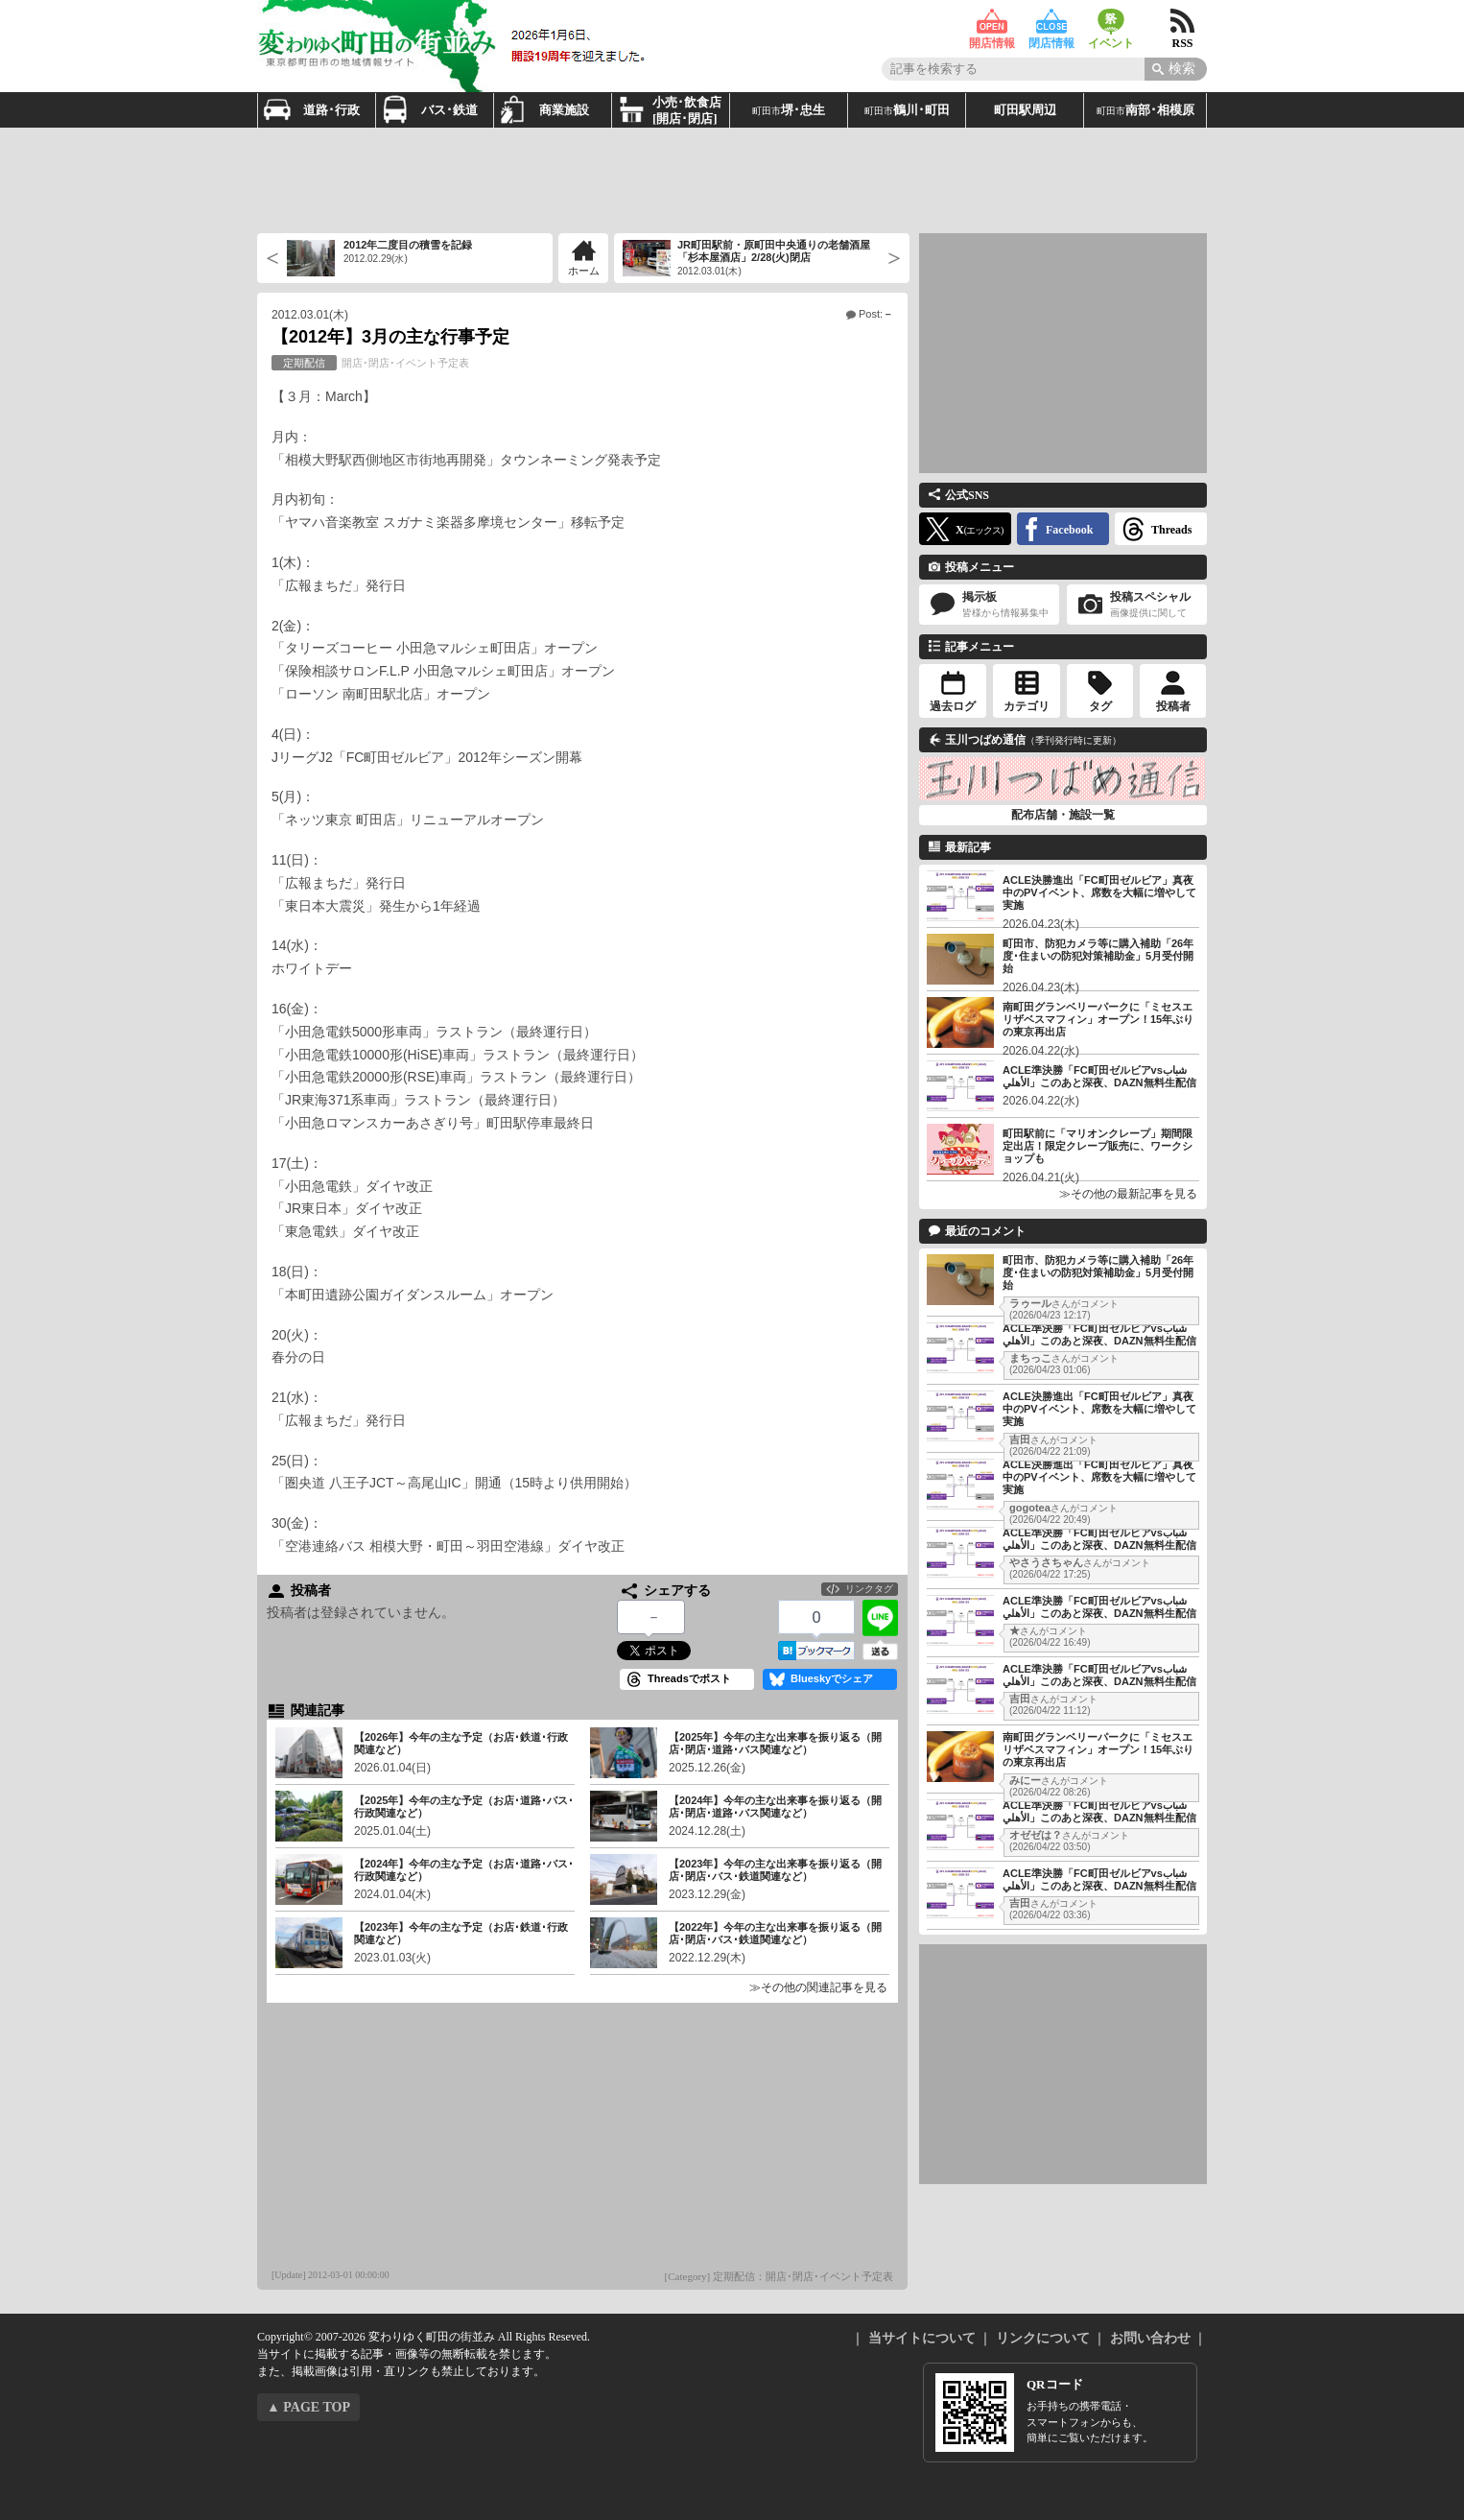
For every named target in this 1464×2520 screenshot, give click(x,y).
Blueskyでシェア (832, 1678)
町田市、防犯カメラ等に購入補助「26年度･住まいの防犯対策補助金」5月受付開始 (1098, 956)
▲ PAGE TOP (308, 2407)
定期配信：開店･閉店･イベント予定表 (803, 2276)
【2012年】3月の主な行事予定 (390, 336)
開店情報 (992, 22)
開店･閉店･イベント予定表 (370, 362)
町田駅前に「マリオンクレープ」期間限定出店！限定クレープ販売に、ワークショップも (1097, 1146)
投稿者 (1173, 706)
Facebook (1069, 529)
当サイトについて (922, 2338)
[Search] (1176, 69)
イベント (1111, 22)
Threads (1171, 529)
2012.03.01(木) (310, 314)
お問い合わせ (1150, 2338)
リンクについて (1043, 2338)
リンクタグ (869, 1588)
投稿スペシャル (1136, 605)
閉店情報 (1051, 22)
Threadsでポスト (689, 1678)
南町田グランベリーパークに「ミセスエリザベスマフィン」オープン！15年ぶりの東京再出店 (1098, 1019)
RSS (1182, 22)
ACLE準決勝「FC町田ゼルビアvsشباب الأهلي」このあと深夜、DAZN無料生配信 (1099, 1076)
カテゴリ (1027, 706)
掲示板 (989, 605)
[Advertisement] (732, 180)
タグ (1100, 706)
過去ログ (953, 706)
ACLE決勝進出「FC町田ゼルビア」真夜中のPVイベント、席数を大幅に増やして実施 (1099, 892)
